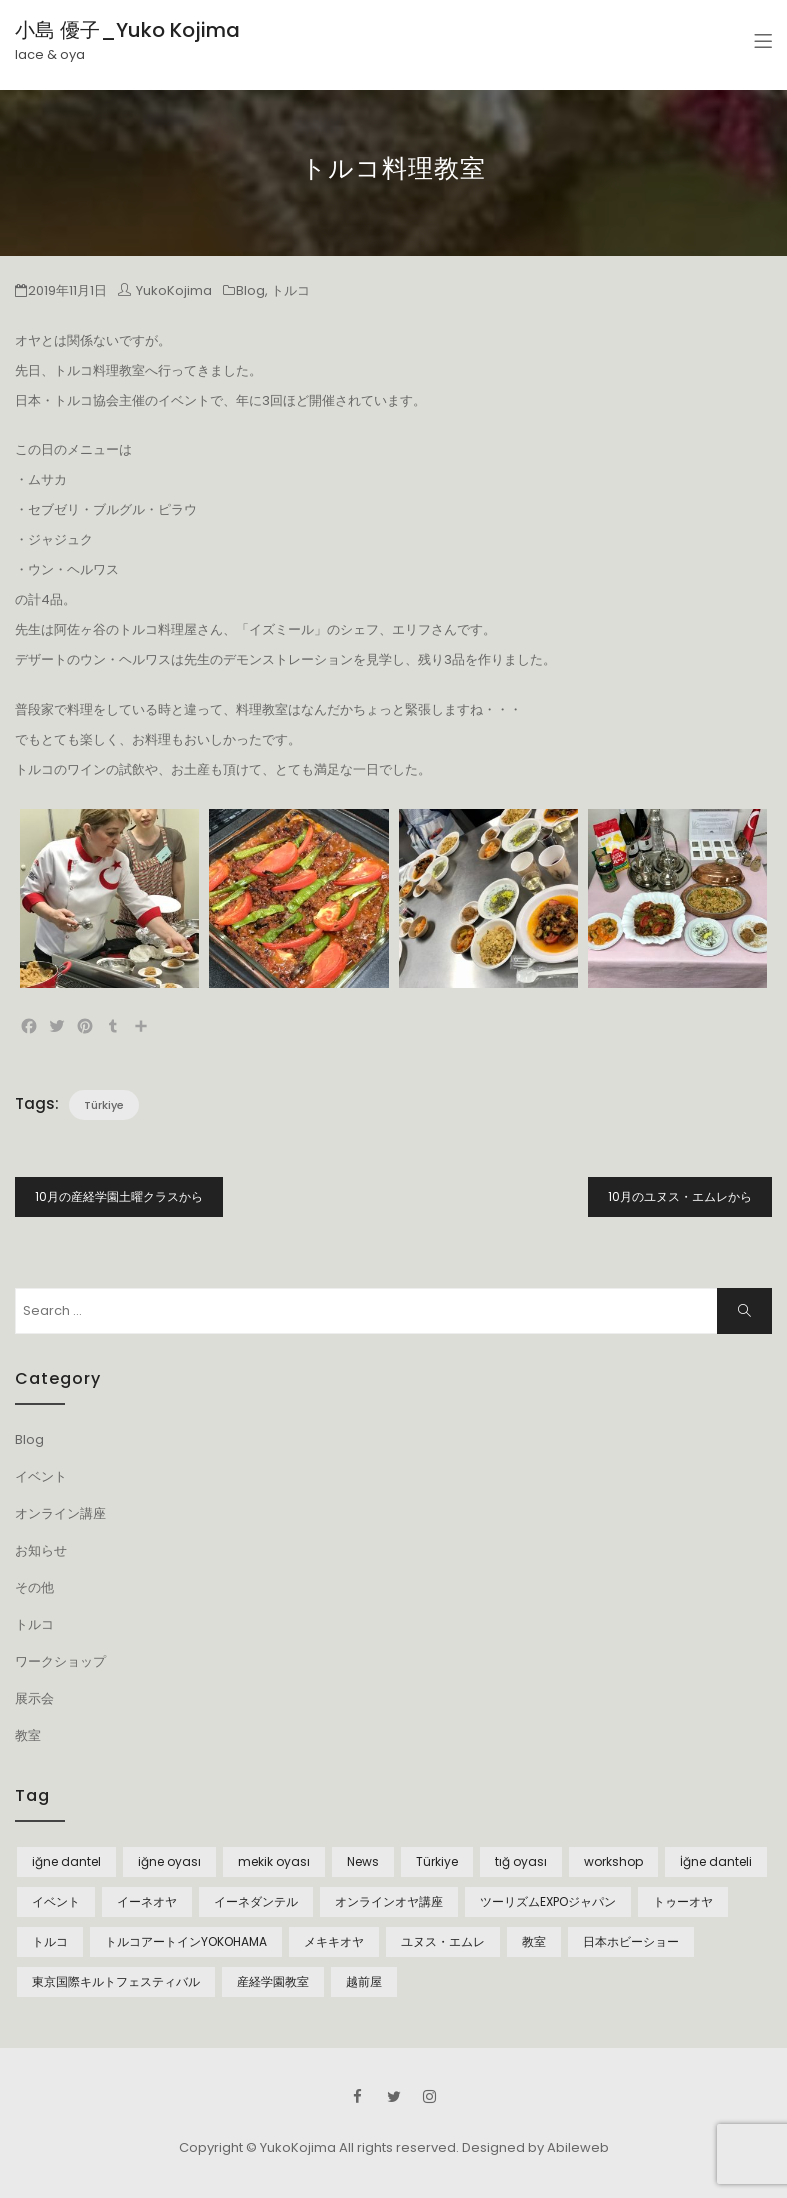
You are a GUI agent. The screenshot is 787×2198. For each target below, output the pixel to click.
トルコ (290, 290)
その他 (34, 1587)
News (363, 1861)
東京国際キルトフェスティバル (116, 1981)
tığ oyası (521, 1861)
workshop (613, 1861)
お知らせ (41, 1550)
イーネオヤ (147, 1901)
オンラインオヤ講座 (389, 1901)
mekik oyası (274, 1861)
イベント (41, 1476)
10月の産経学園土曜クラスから (119, 1196)
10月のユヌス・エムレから (680, 1196)
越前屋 (364, 1981)
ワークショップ (60, 1661)
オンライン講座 (60, 1513)
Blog (250, 290)
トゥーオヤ (683, 1901)
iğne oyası (169, 1861)
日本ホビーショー (631, 1941)
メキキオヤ (334, 1941)
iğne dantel (66, 1861)
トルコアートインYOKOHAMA (186, 1941)
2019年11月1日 (67, 290)
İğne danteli (716, 1861)
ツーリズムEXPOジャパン (548, 1901)
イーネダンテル (256, 1901)
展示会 (34, 1698)
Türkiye (104, 1105)
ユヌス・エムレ (443, 1941)
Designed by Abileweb (535, 2147)
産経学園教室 (273, 1981)
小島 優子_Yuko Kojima (127, 30)
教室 (28, 1735)
